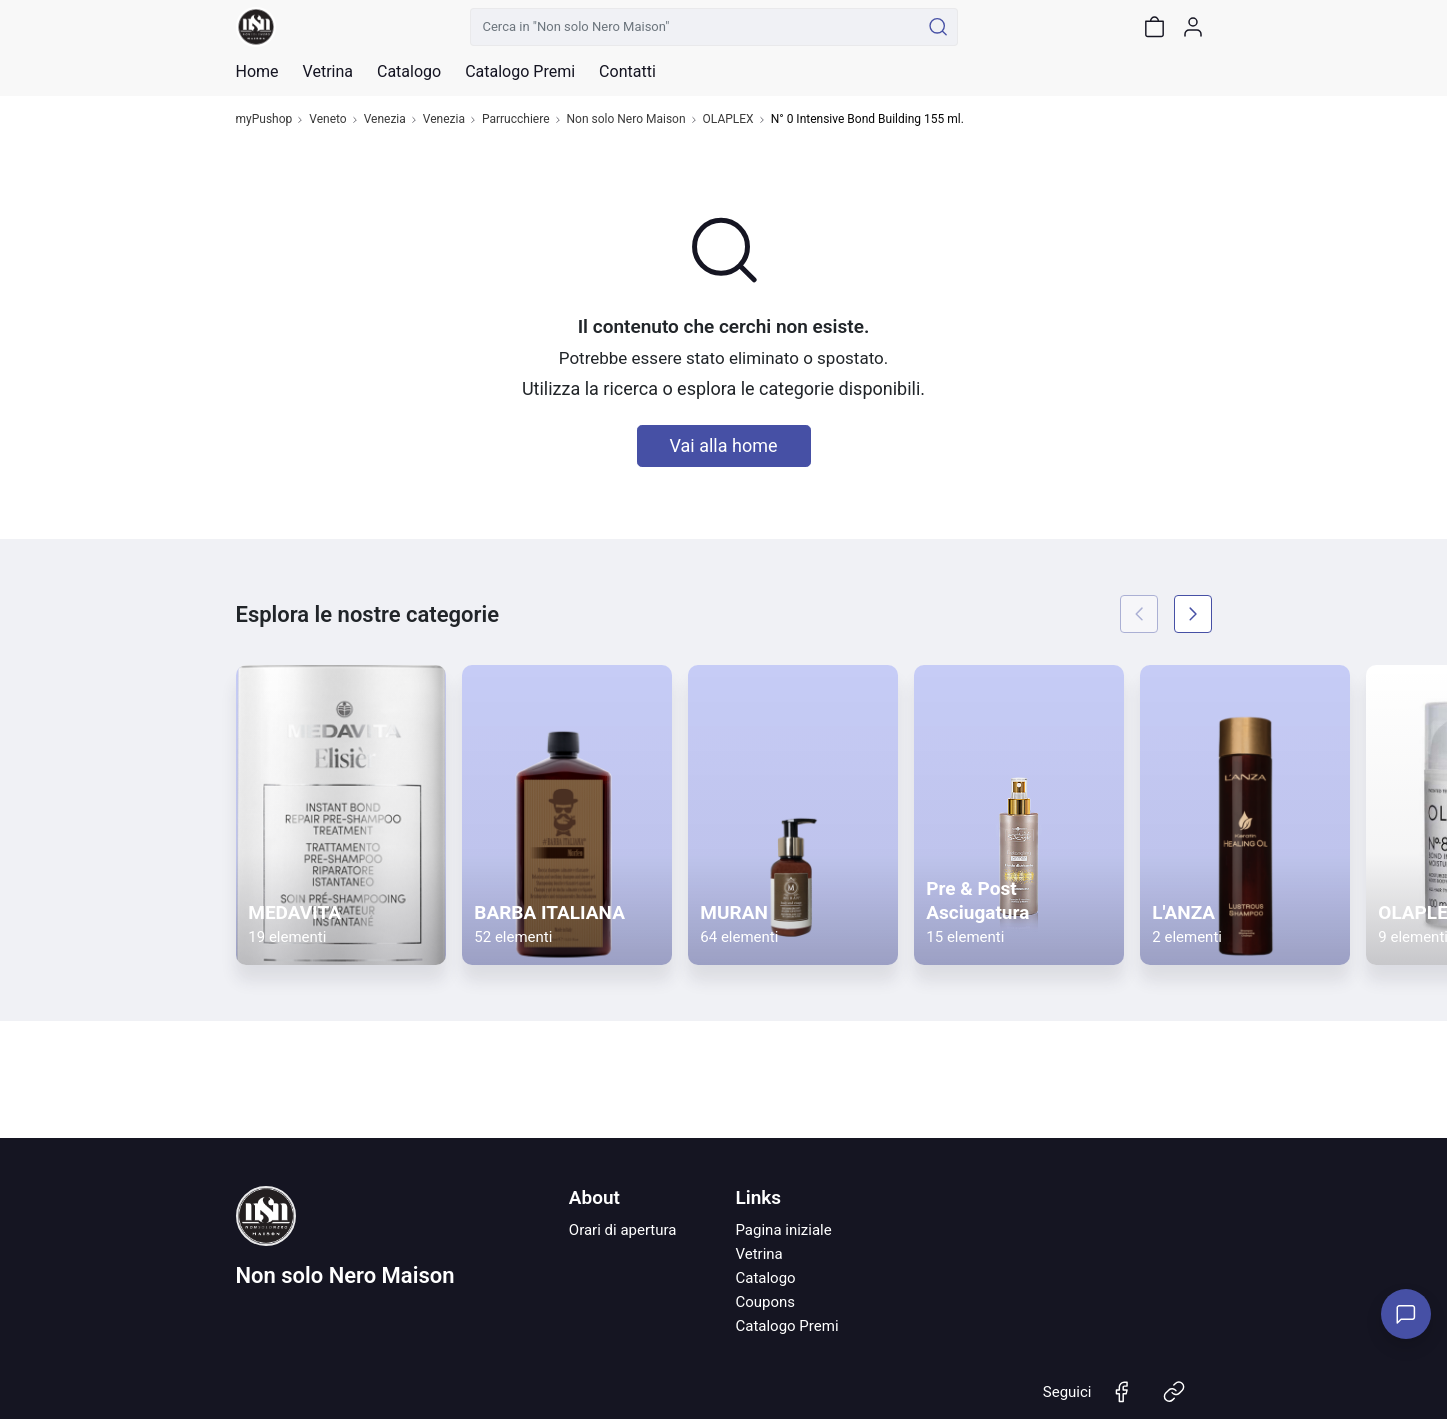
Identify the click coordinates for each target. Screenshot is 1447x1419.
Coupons (765, 1302)
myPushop (264, 119)
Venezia (385, 119)
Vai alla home (724, 445)
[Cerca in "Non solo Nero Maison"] (695, 27)
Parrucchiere (516, 119)
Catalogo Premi (786, 1326)
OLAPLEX (728, 119)
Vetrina (758, 1254)
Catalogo (409, 72)
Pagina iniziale (783, 1230)
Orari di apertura (623, 1230)
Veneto (327, 119)
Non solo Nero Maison (626, 119)
